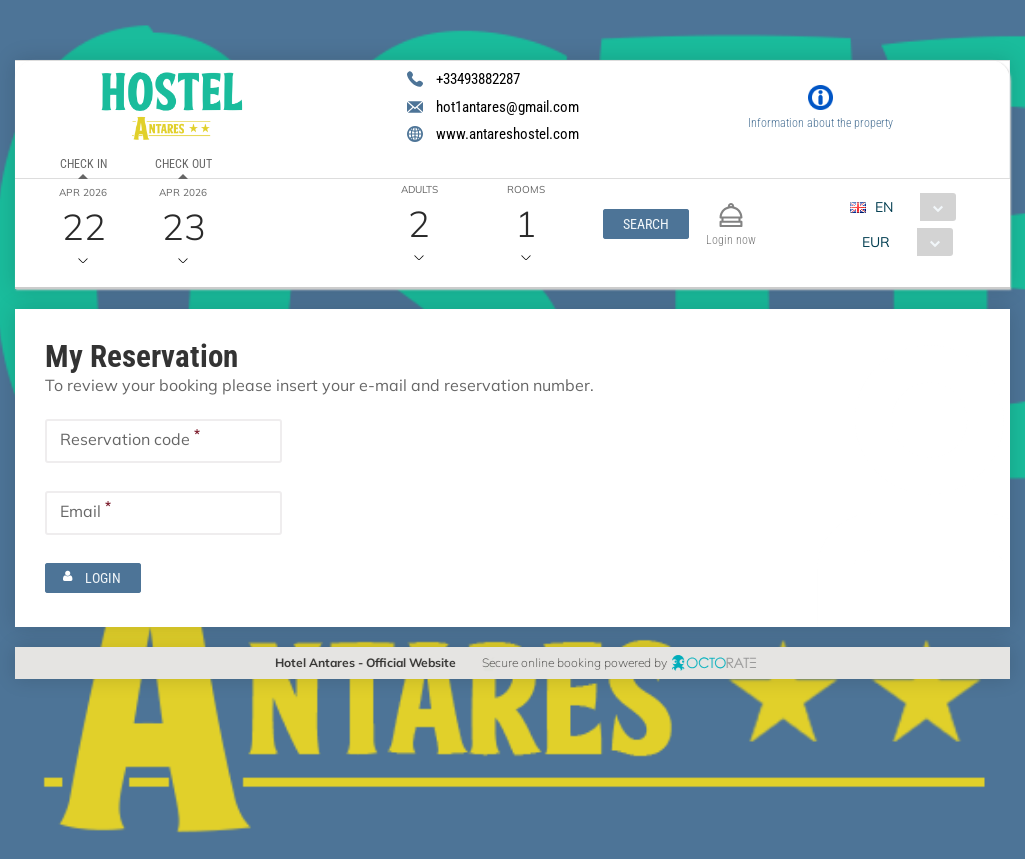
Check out (183, 164)
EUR (877, 242)
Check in (83, 164)
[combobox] (911, 207)
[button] (646, 224)
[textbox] (163, 441)
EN (885, 207)
